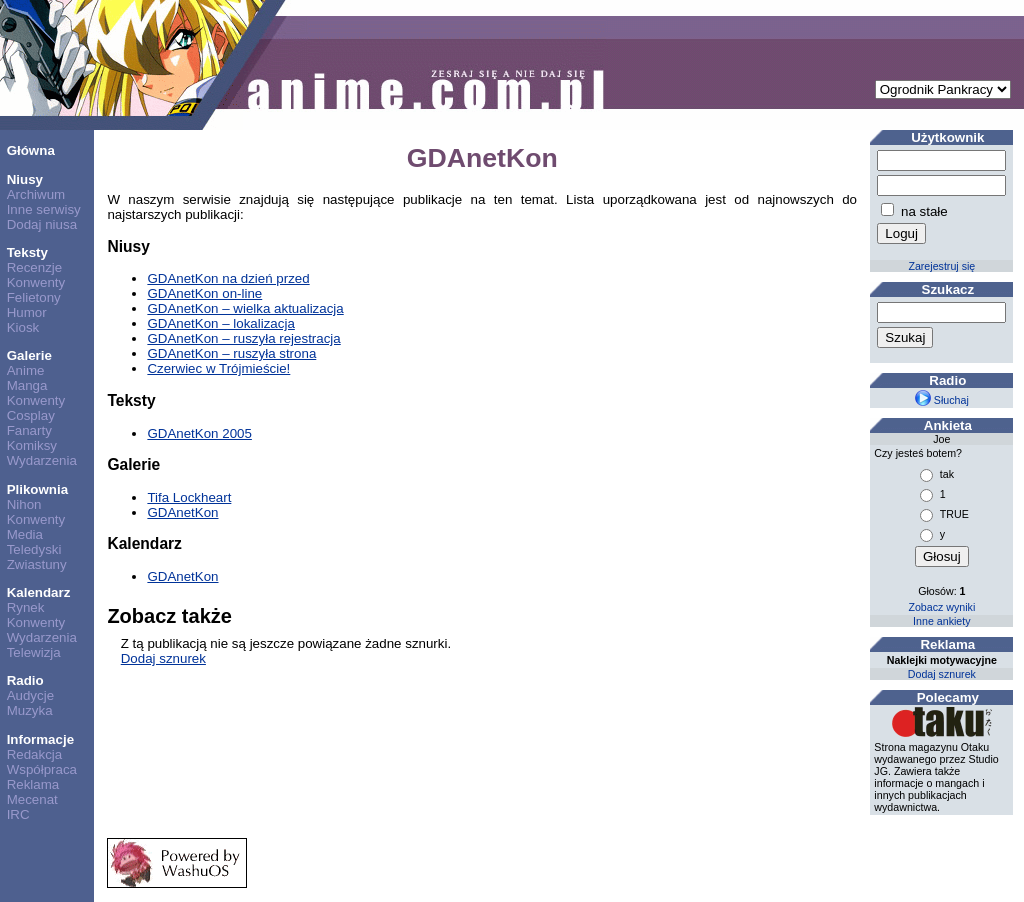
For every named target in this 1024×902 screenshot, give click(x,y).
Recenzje (35, 267)
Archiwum (36, 194)
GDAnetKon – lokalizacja (220, 323)
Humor (27, 312)
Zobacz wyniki (941, 607)
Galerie (29, 355)
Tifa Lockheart (189, 497)
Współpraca (42, 769)
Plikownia (37, 489)
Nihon (24, 504)
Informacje (40, 739)
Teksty (27, 252)
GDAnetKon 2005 (199, 433)
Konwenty (36, 282)
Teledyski (34, 549)
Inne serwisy (44, 209)
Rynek (26, 607)
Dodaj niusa (42, 224)
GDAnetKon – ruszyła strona (231, 353)
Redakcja (35, 754)
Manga (27, 385)
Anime (26, 370)
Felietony (34, 297)
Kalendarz (39, 592)
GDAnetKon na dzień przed (228, 278)
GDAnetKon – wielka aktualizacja (245, 308)
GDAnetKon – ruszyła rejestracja (243, 338)
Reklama (33, 784)
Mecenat (32, 799)
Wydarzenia (42, 460)
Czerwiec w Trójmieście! (218, 368)
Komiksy (32, 445)
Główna (31, 150)
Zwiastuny (37, 564)
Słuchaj (942, 400)
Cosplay (31, 415)
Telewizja (34, 652)
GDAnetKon (182, 512)
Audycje (30, 695)
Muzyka (30, 710)
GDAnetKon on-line (204, 293)
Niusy (25, 179)
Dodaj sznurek (163, 658)
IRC (18, 814)
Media (25, 534)
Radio (25, 680)
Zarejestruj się (941, 266)
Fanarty (29, 430)
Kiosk (23, 327)
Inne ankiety (941, 621)
